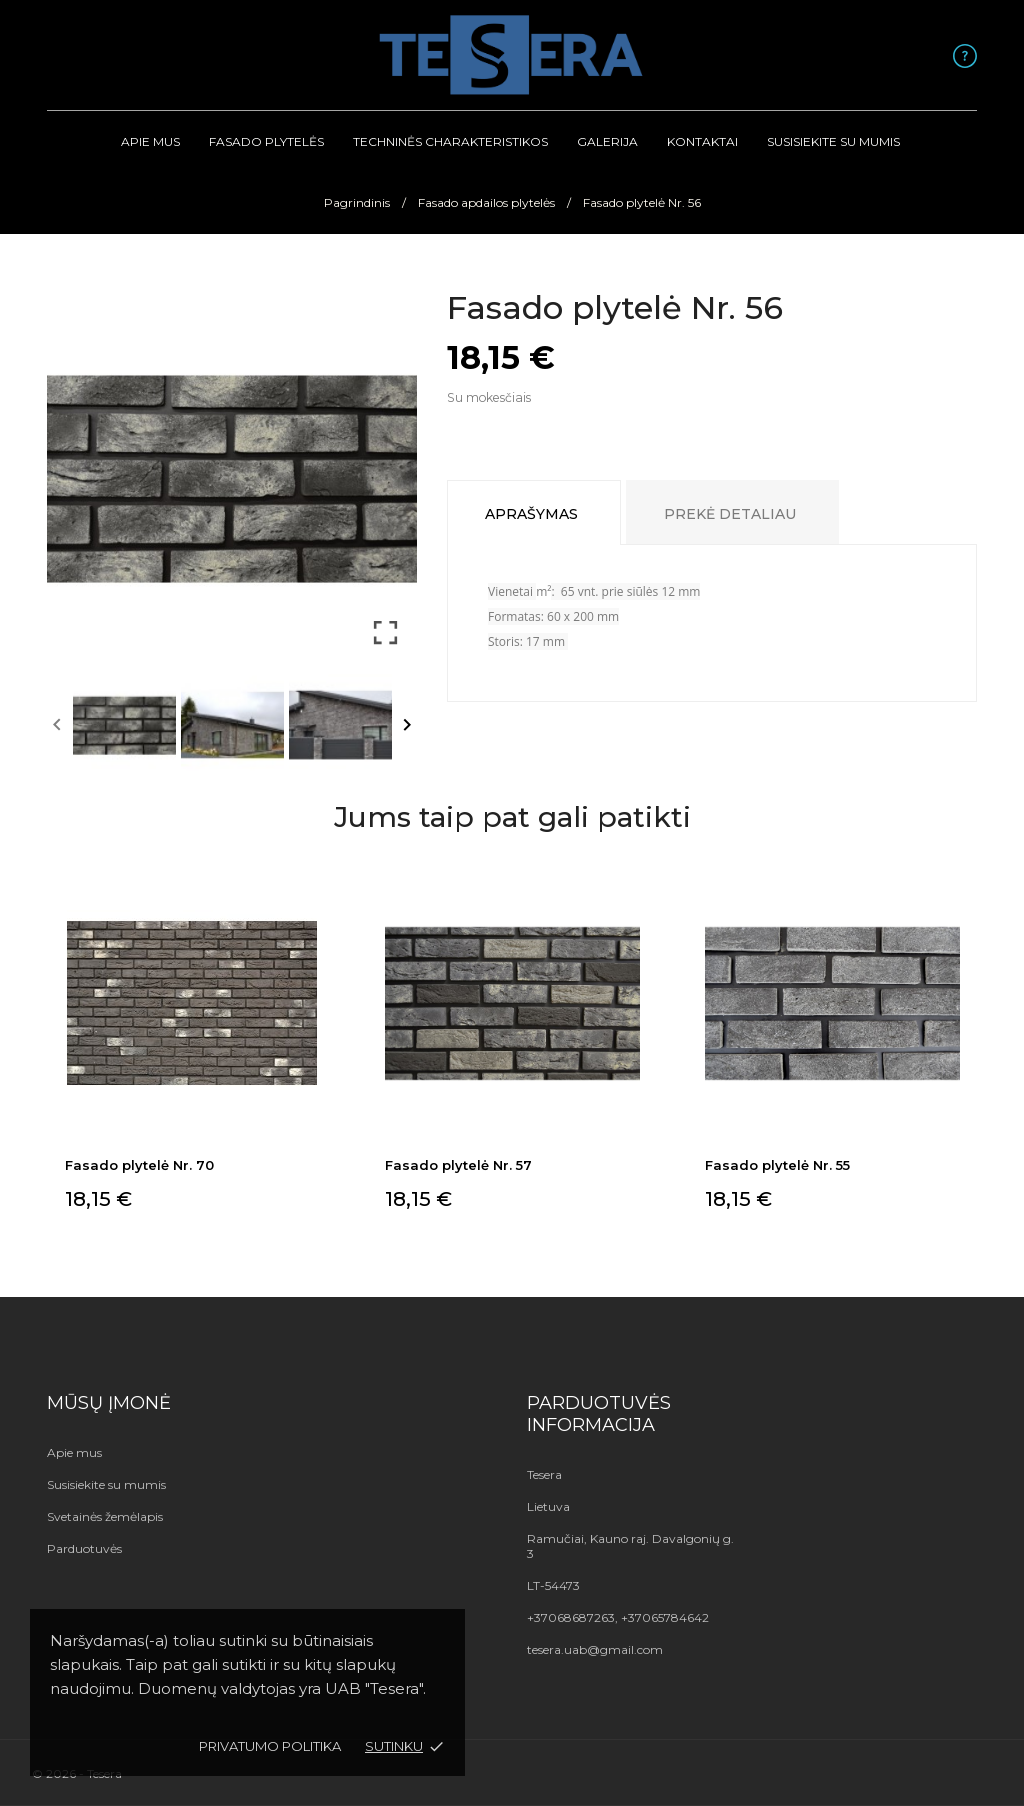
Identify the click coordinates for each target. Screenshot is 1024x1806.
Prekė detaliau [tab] (730, 514)
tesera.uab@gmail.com (595, 1649)
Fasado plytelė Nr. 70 (139, 1165)
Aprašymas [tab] (531, 514)
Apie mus (150, 141)
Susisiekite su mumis (833, 141)
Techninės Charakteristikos (450, 141)
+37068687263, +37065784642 (618, 1617)
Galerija (607, 141)
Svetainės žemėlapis (105, 1516)
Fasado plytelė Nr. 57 (458, 1165)
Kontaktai (702, 141)
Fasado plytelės (266, 141)
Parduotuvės (84, 1548)
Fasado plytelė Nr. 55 (777, 1165)
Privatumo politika (270, 1746)
